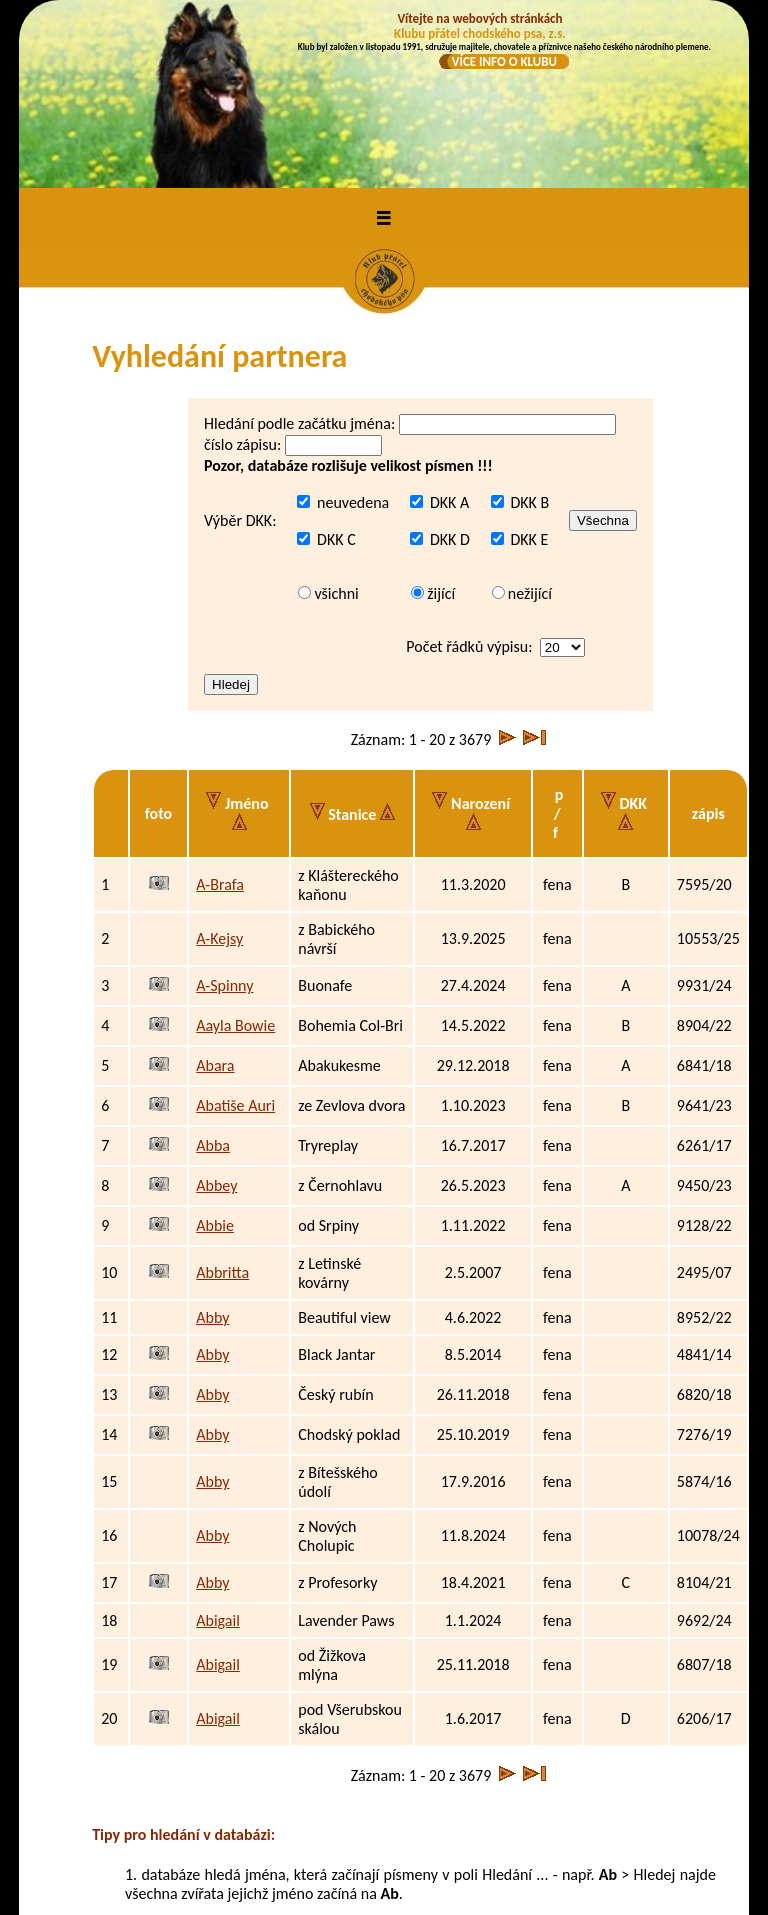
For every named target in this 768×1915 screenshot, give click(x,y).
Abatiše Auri (235, 936)
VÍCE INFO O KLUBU (504, 61)
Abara (215, 896)
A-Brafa (220, 715)
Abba (213, 976)
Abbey (216, 1016)
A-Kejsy (219, 769)
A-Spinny (224, 816)
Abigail (218, 1451)
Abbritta (222, 1103)
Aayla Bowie (235, 856)
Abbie (215, 1056)
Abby (212, 1148)
